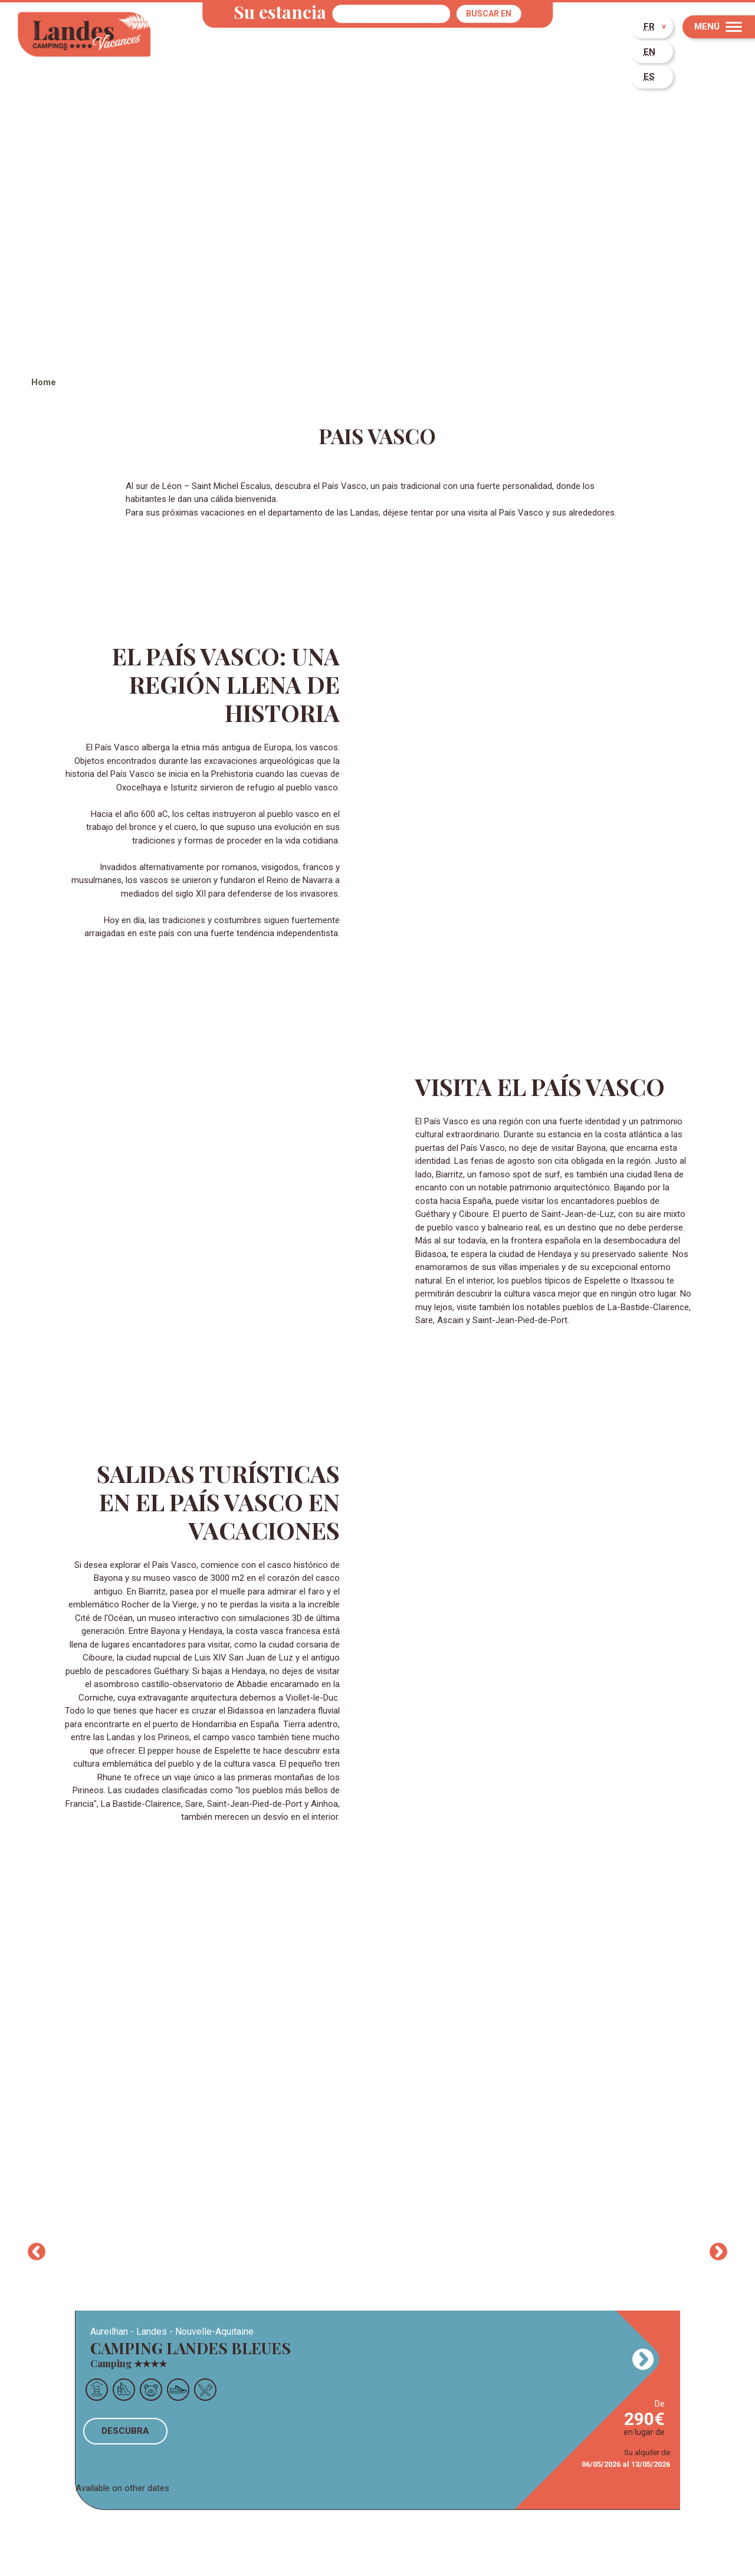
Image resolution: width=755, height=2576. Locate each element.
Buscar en (488, 13)
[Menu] (718, 26)
